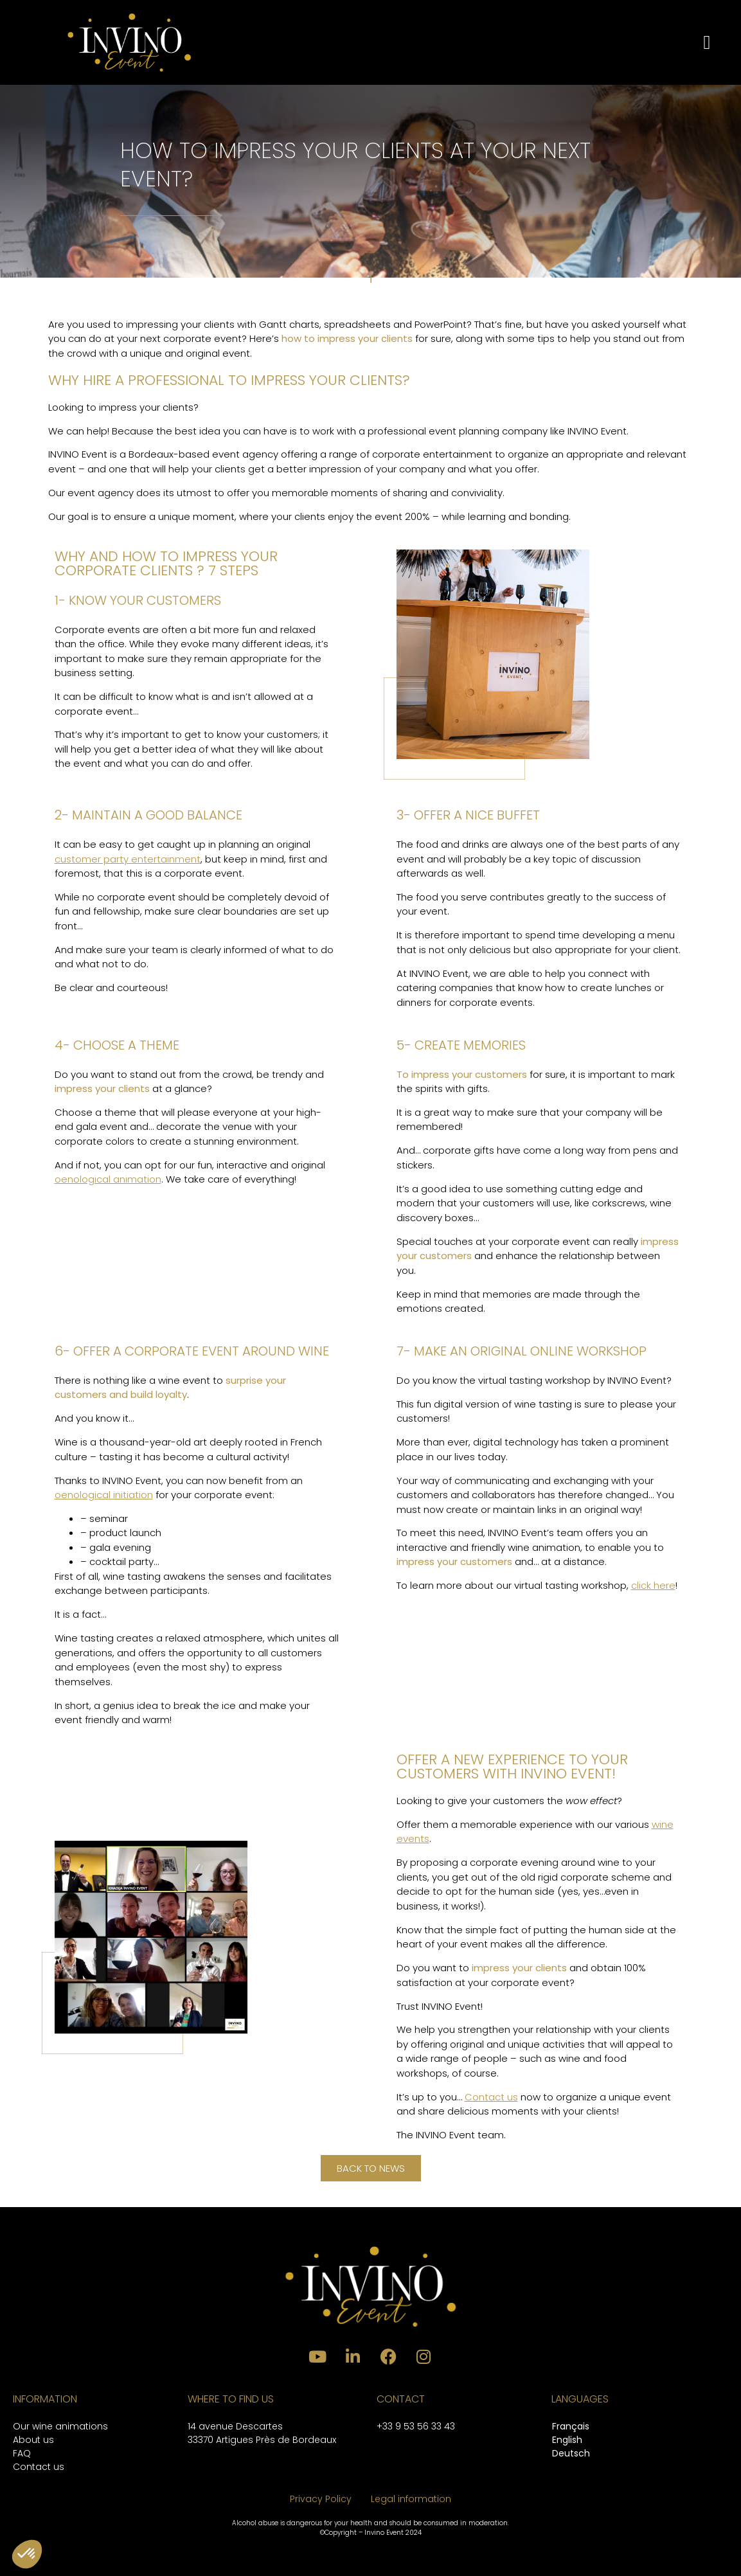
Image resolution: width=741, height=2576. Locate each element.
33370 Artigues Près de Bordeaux (262, 2439)
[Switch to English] (571, 2440)
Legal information (411, 2498)
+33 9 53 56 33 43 (416, 2426)
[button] (707, 42)
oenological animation (108, 1179)
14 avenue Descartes (235, 2426)
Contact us (491, 2097)
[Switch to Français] (571, 2427)
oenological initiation (104, 1494)
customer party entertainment (128, 859)
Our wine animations (60, 2426)
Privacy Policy (321, 2498)
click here (653, 1585)
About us (33, 2439)
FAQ (22, 2453)
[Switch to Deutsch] (571, 2454)
